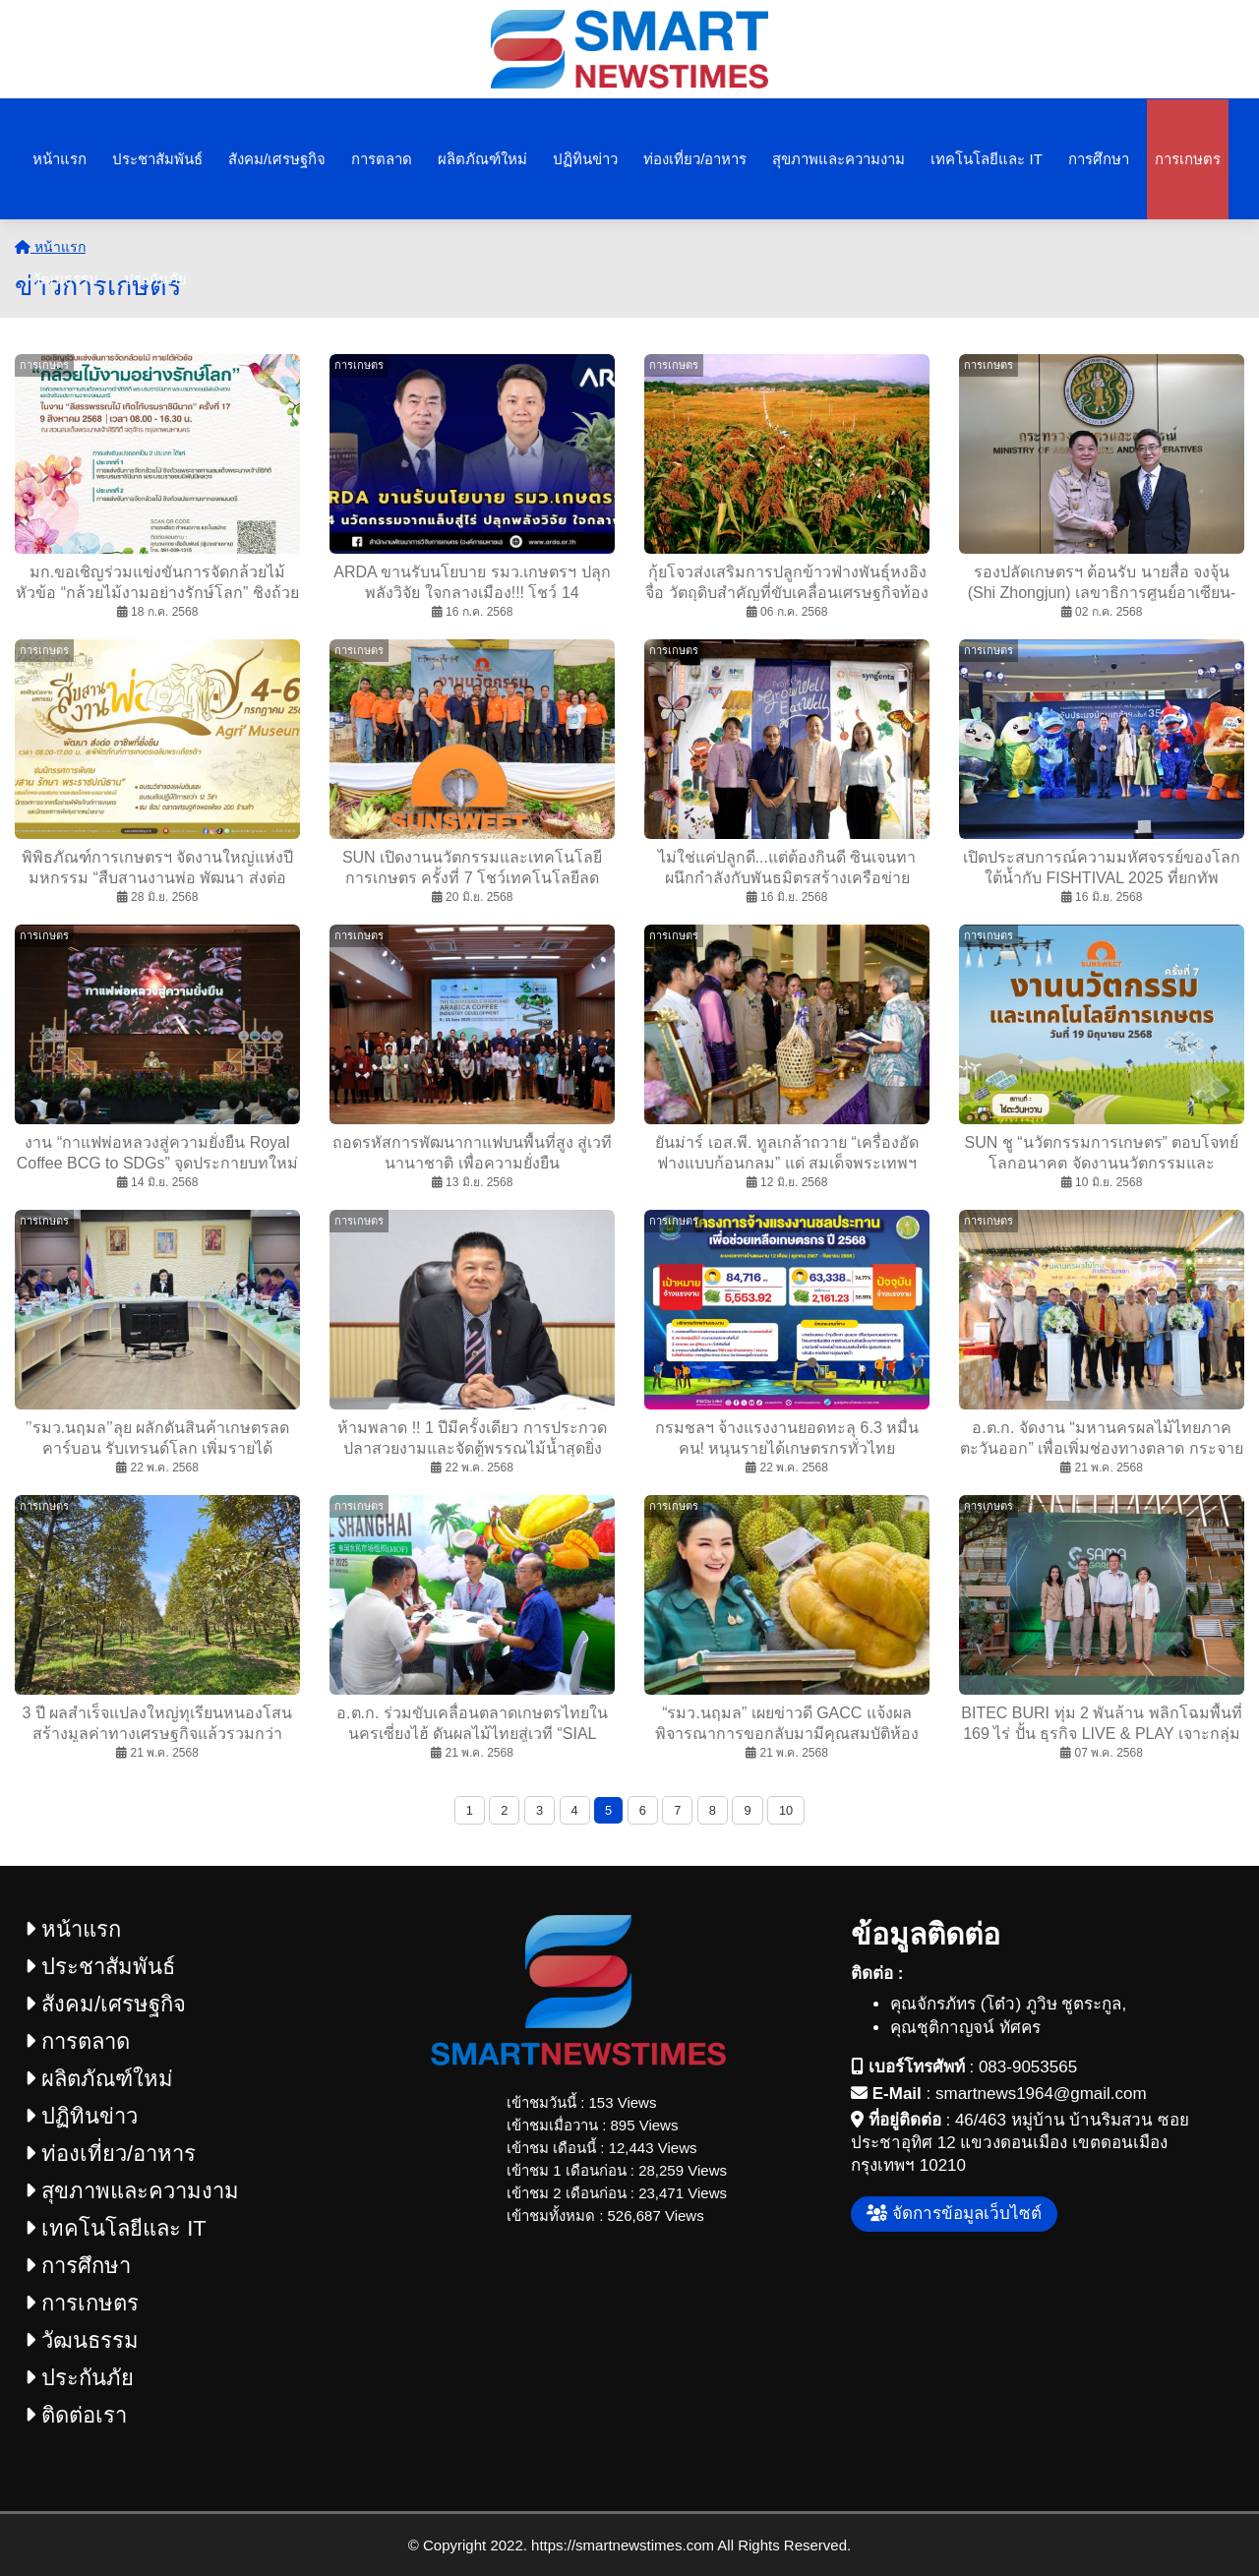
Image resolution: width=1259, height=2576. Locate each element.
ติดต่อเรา (76, 2415)
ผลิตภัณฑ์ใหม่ (482, 158)
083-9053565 (1028, 2067)
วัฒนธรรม (65, 278)
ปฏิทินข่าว (585, 158)
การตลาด (381, 158)
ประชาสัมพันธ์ (157, 158)
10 (786, 1810)
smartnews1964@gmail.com (1041, 2093)
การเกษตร (1188, 158)
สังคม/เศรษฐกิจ (277, 158)
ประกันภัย (155, 278)
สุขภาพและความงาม (838, 158)
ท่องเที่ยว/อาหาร (695, 158)
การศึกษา (1098, 158)
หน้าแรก (59, 158)
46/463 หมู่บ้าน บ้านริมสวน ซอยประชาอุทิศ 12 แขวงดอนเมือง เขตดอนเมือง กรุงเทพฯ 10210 (1020, 2143)
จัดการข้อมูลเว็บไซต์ (954, 2213)
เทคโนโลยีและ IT (986, 158)
